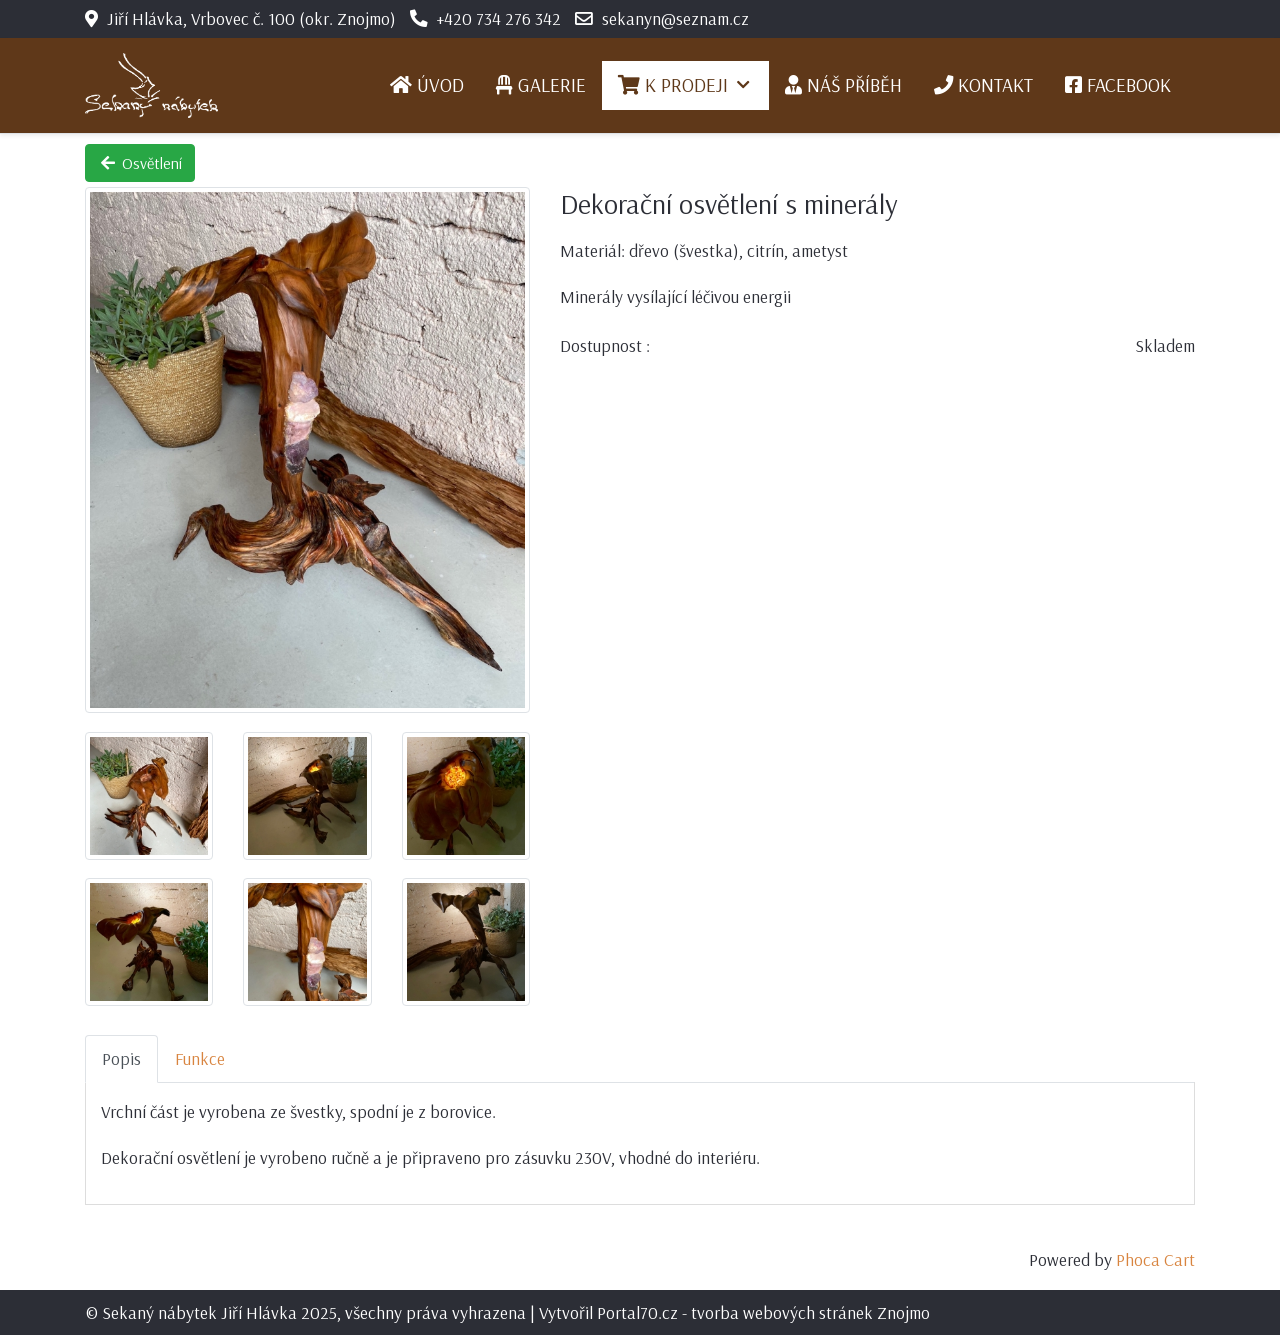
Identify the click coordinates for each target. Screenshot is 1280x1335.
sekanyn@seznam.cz (675, 18)
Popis (121, 1058)
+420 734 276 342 (499, 18)
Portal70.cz (637, 1312)
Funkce (200, 1058)
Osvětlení (140, 163)
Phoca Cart (1155, 1259)
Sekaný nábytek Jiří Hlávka (199, 1312)
